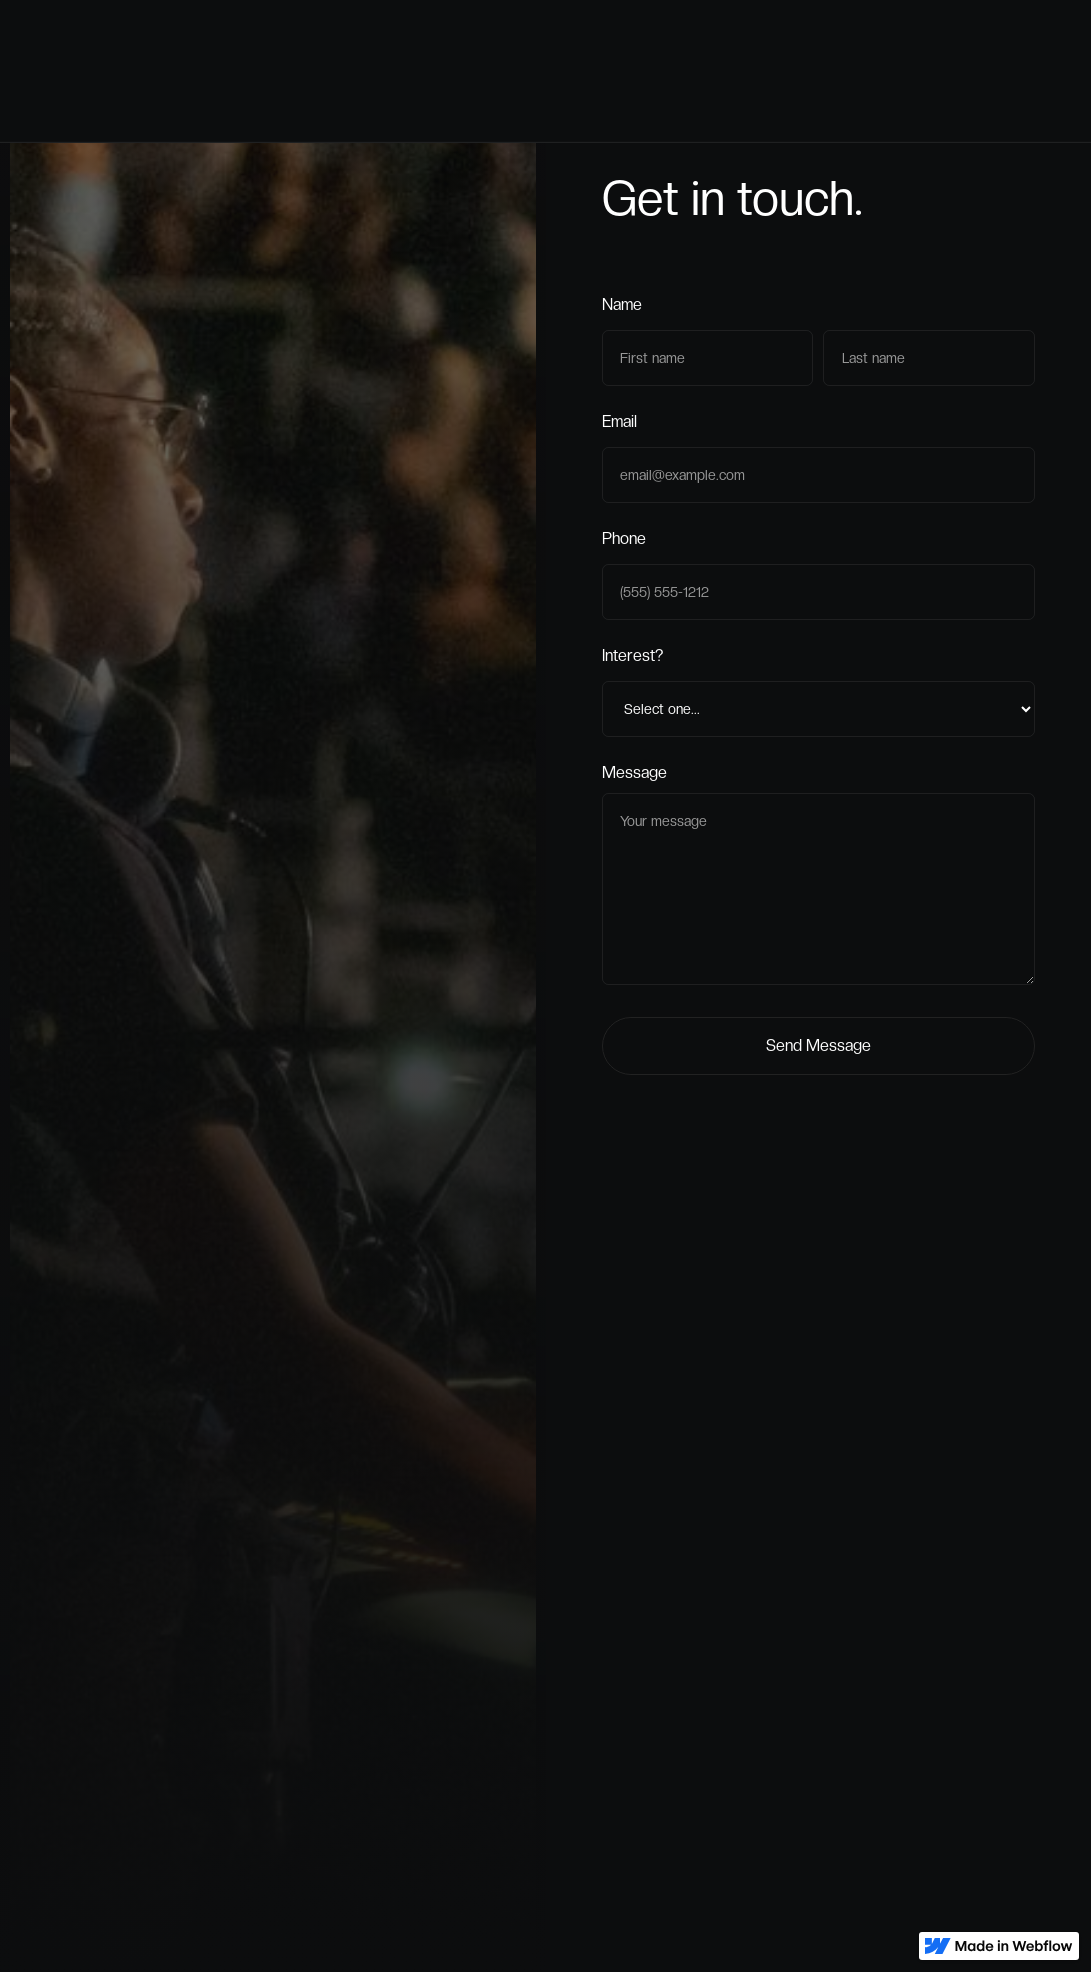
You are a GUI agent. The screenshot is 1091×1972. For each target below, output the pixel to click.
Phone (624, 542)
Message (634, 776)
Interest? (632, 659)
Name (622, 308)
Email (619, 425)
